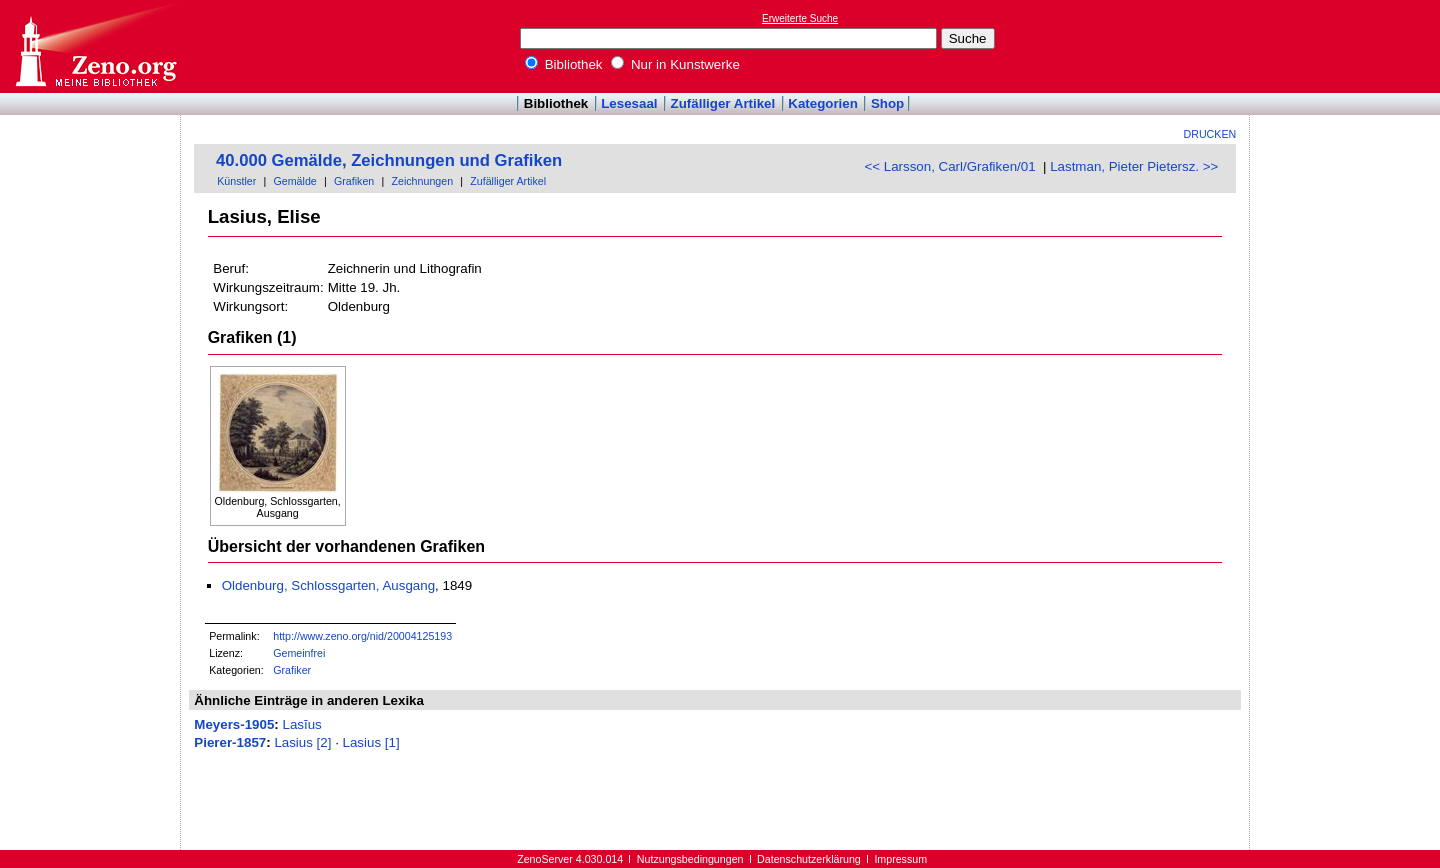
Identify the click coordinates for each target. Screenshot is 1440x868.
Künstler (236, 181)
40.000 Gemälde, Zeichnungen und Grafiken (389, 160)
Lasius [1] (371, 742)
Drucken (1210, 134)
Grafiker (292, 670)
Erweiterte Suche (800, 18)
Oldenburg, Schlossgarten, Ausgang (328, 585)
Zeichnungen (422, 181)
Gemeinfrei (299, 653)
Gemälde (295, 181)
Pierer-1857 (230, 742)
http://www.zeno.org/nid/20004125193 (362, 636)
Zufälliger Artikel (723, 103)
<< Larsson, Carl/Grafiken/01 (949, 166)
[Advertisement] (1348, 46)
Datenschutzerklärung (809, 859)
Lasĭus (302, 724)
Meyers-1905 (234, 724)
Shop (887, 103)
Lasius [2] (302, 742)
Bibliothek (564, 64)
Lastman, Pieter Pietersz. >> (1134, 166)
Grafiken (354, 181)
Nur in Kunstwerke (675, 64)
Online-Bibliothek (95, 46)
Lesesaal (629, 103)
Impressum (900, 859)
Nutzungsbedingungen (690, 859)
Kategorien (823, 103)
